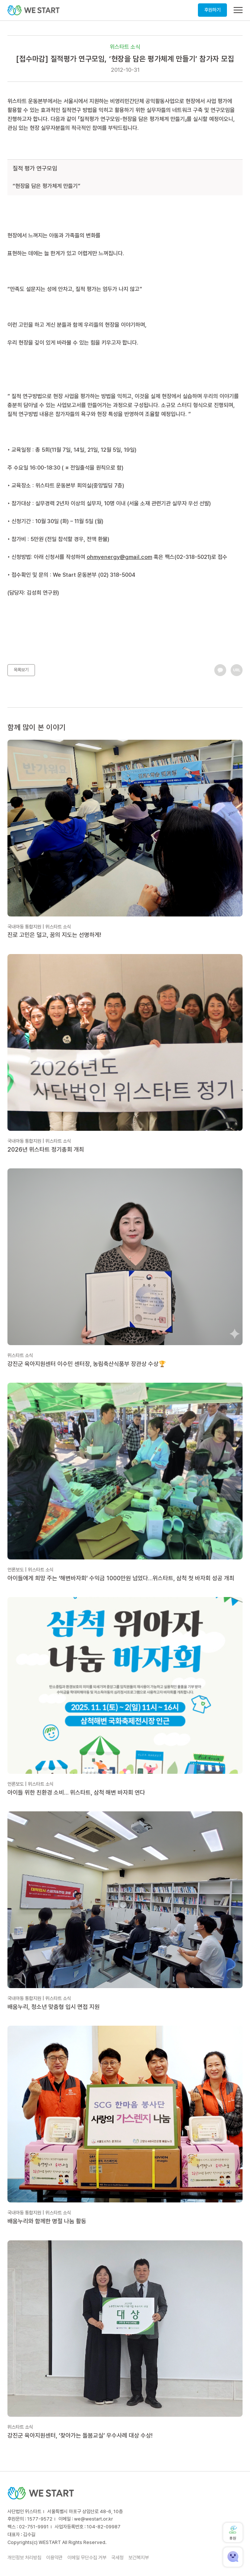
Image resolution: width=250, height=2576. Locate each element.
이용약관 (54, 2557)
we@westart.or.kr (93, 2519)
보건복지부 (138, 2557)
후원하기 (212, 10)
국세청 (117, 2557)
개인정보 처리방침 (24, 2557)
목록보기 (21, 669)
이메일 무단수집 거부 (86, 2557)
